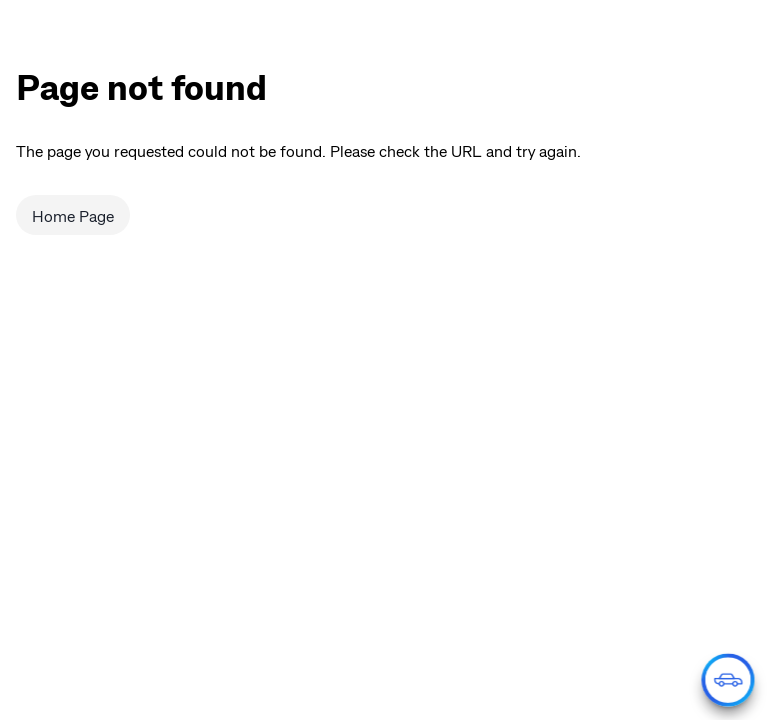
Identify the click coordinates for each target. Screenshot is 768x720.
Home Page (73, 215)
